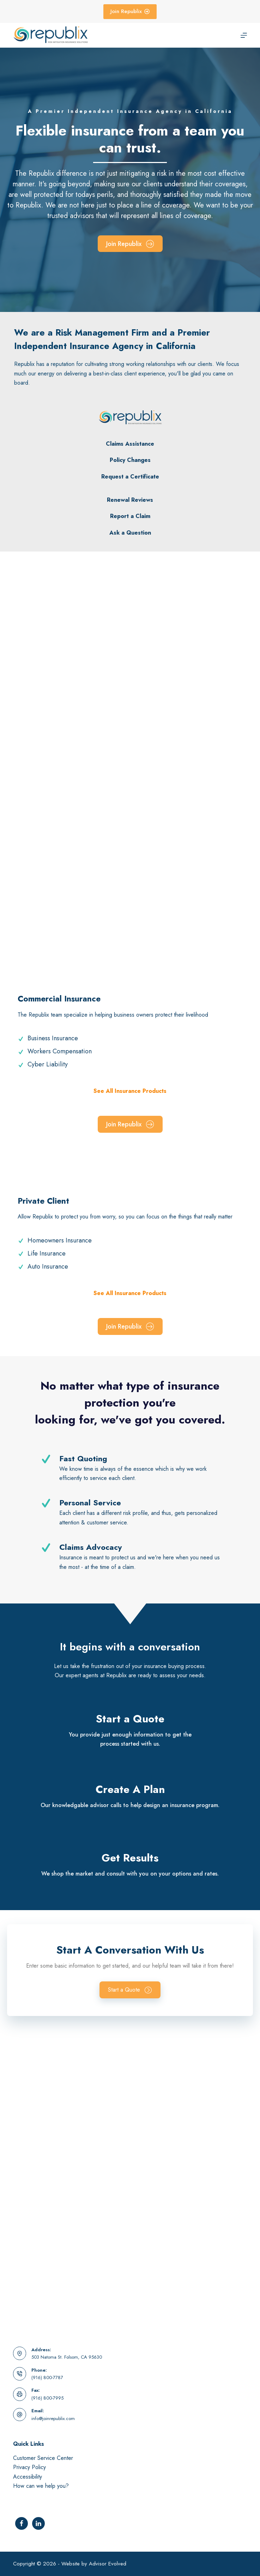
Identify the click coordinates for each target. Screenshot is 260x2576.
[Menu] (244, 35)
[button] (130, 1990)
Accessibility (27, 2477)
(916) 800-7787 (47, 2377)
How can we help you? (41, 2486)
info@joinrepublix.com (53, 2418)
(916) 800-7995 (47, 2398)
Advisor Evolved (107, 2564)
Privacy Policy (29, 2467)
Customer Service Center (43, 2458)
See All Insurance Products (130, 1091)
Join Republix (130, 11)
